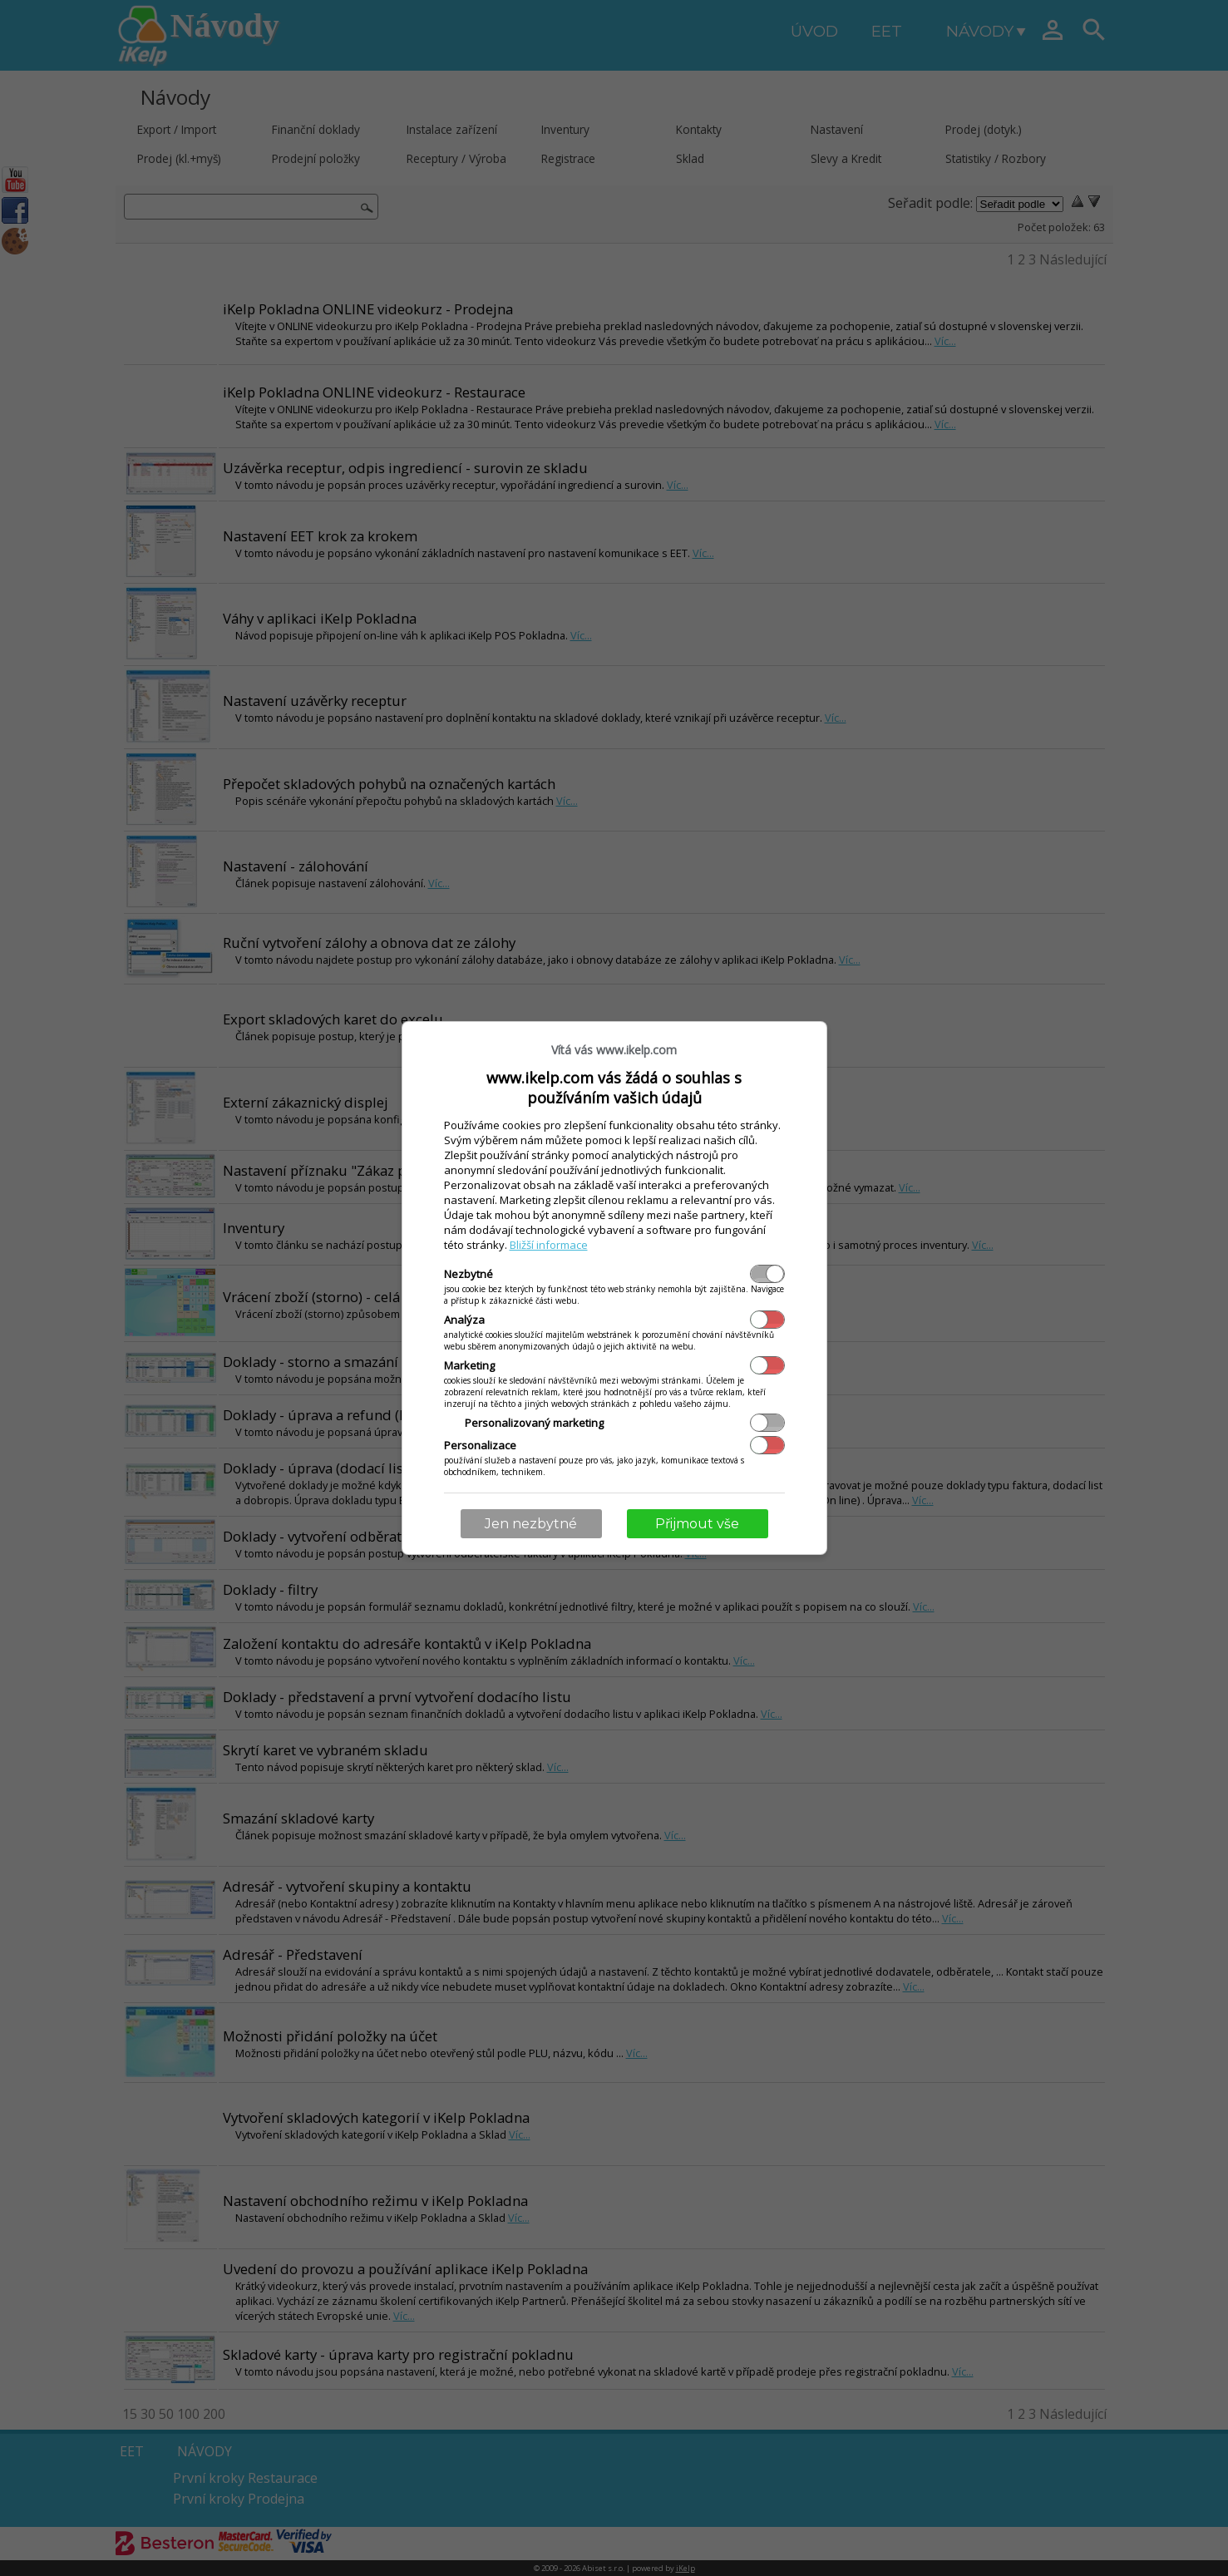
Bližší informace (549, 1244)
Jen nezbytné (531, 1524)
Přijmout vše (697, 1524)
